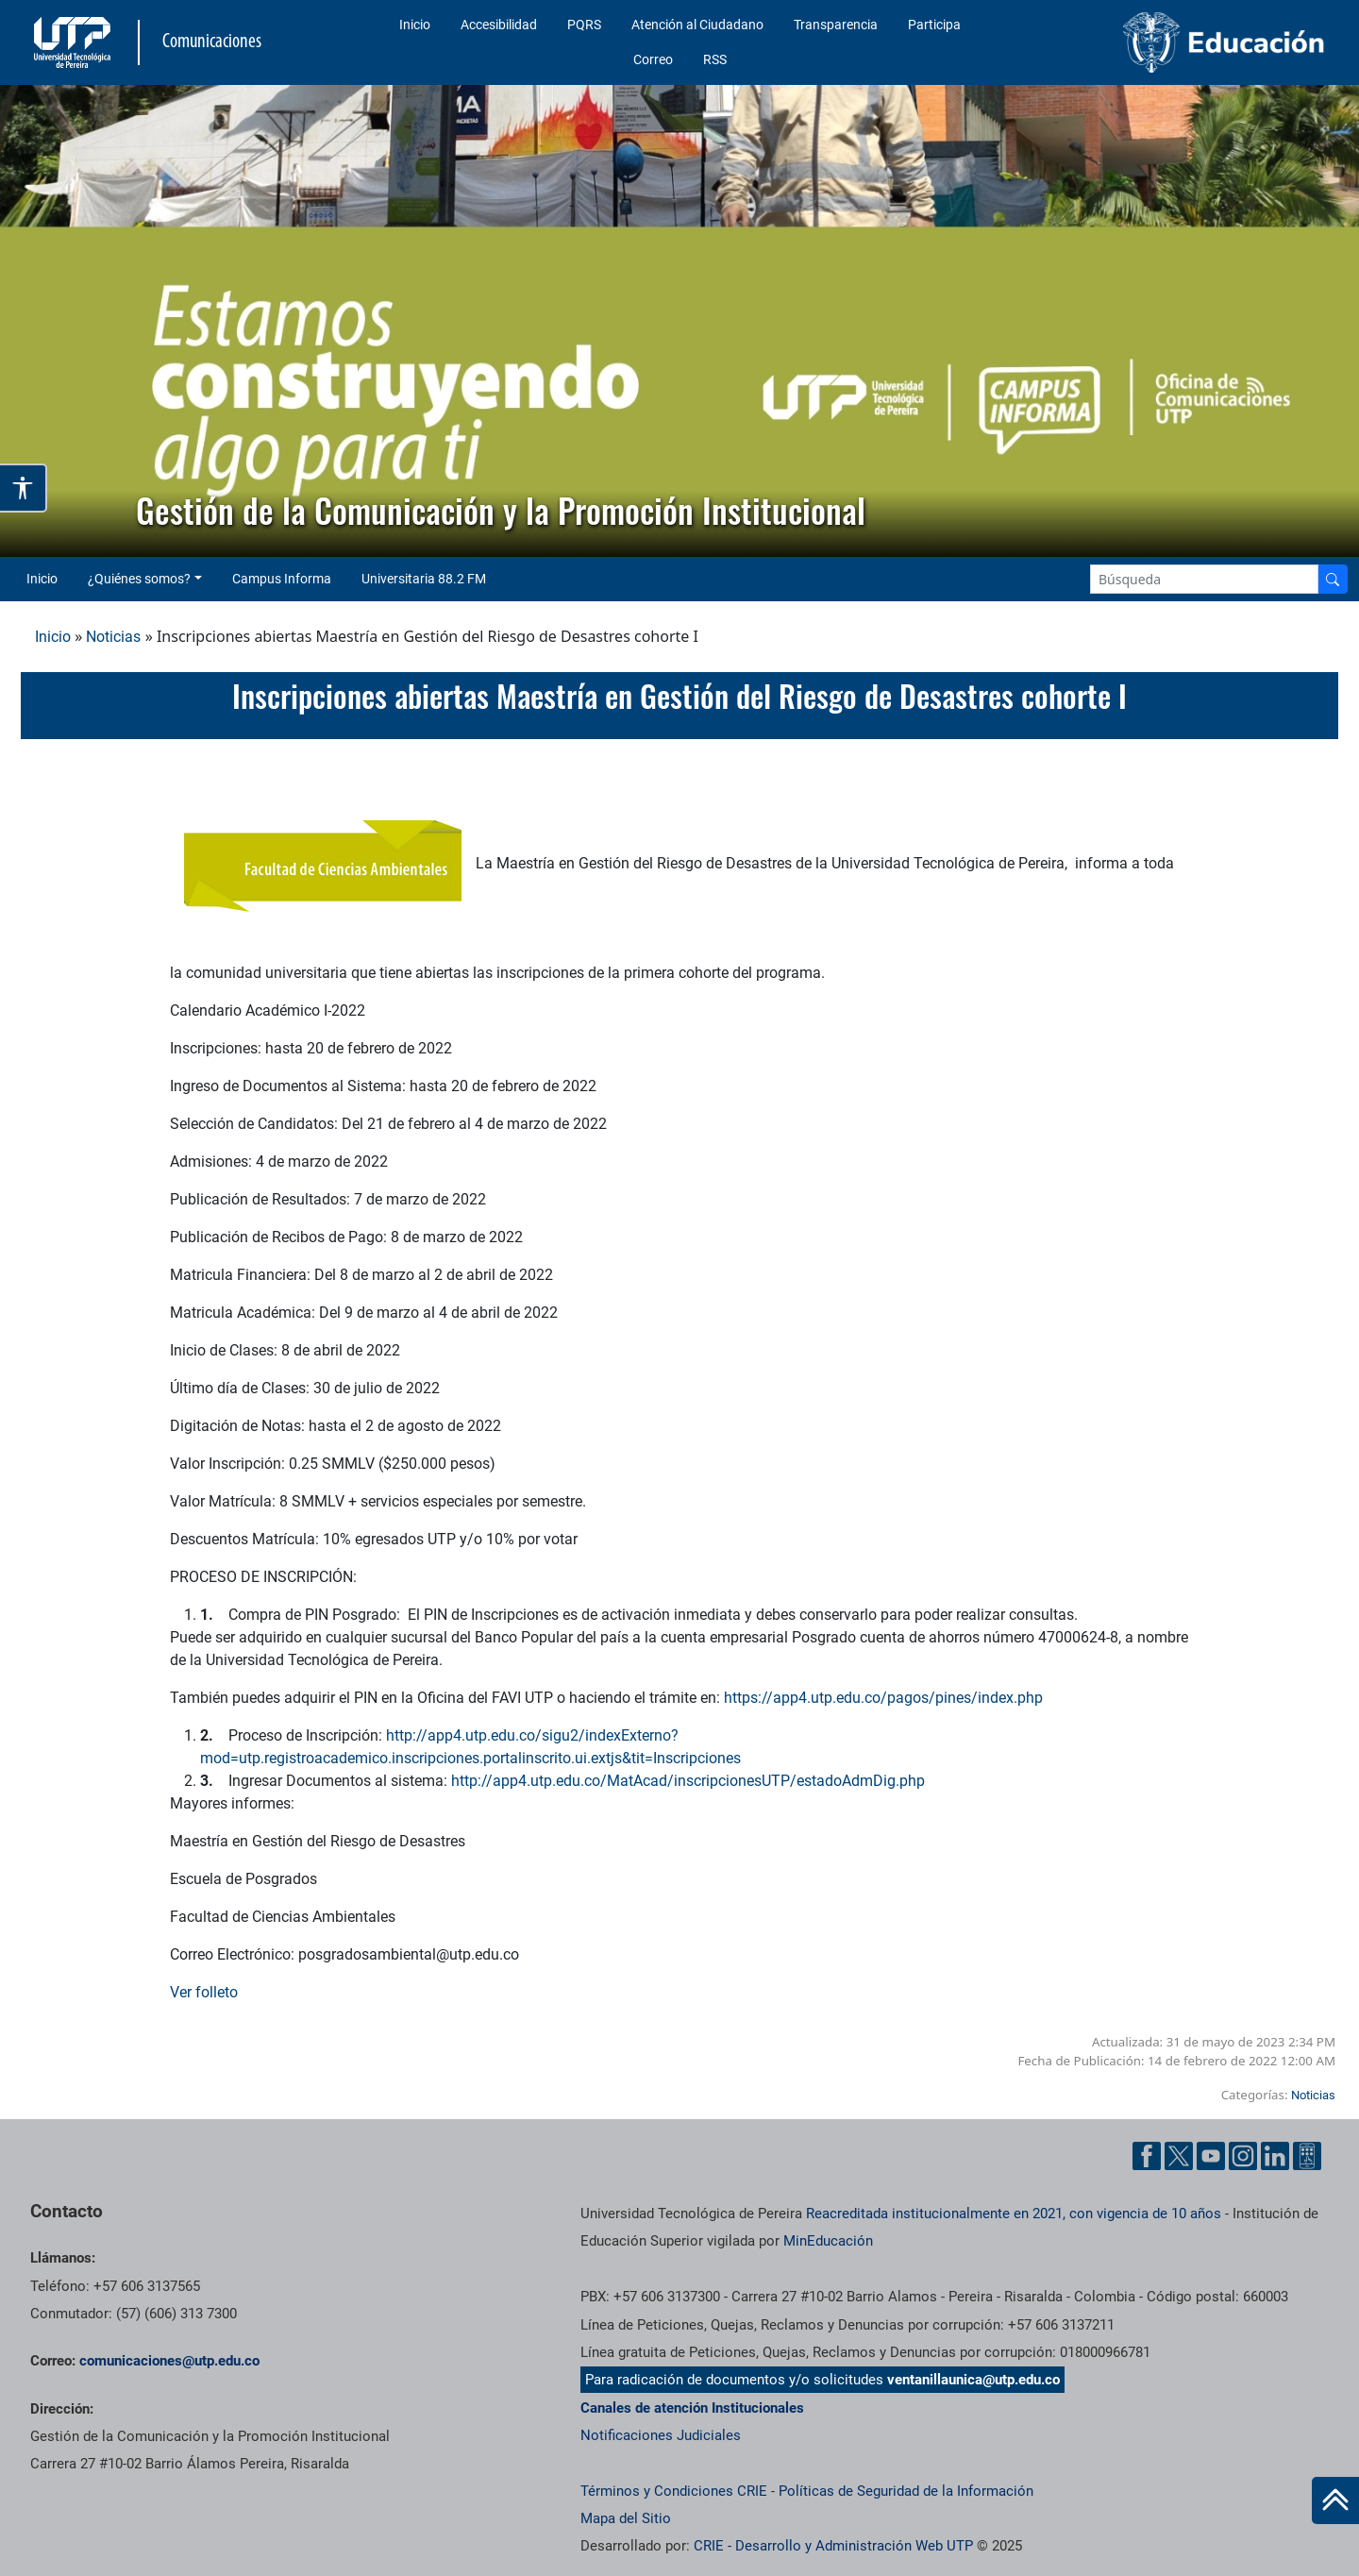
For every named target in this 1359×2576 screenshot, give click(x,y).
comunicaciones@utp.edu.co (169, 2360)
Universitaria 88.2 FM (423, 578)
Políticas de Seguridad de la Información (906, 2491)
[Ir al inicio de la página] (1335, 2500)
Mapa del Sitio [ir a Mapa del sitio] (625, 2518)
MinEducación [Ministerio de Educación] (828, 2240)
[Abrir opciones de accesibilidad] (23, 488)
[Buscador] (1332, 579)
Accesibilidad (499, 24)
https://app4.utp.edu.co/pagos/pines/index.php (883, 1698)
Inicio (414, 24)
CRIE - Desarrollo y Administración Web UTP (833, 2545)
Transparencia (836, 24)
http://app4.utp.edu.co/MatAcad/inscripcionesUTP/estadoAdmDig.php (688, 1781)
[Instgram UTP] (1243, 2155)
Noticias (113, 637)
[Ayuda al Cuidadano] (1307, 2155)
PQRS (584, 24)
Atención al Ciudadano (697, 24)
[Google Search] (1204, 579)
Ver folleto (206, 1992)
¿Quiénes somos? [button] (139, 578)
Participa (934, 24)
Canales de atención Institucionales (692, 2407)
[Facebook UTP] (1146, 2155)
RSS (715, 59)
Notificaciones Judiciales (660, 2435)
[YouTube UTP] (1211, 2155)
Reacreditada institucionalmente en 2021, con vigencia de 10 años (1013, 2213)
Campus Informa (281, 578)
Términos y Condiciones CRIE (673, 2491)
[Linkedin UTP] (1275, 2155)
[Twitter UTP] (1179, 2155)
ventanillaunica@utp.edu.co (973, 2379)
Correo (653, 59)
